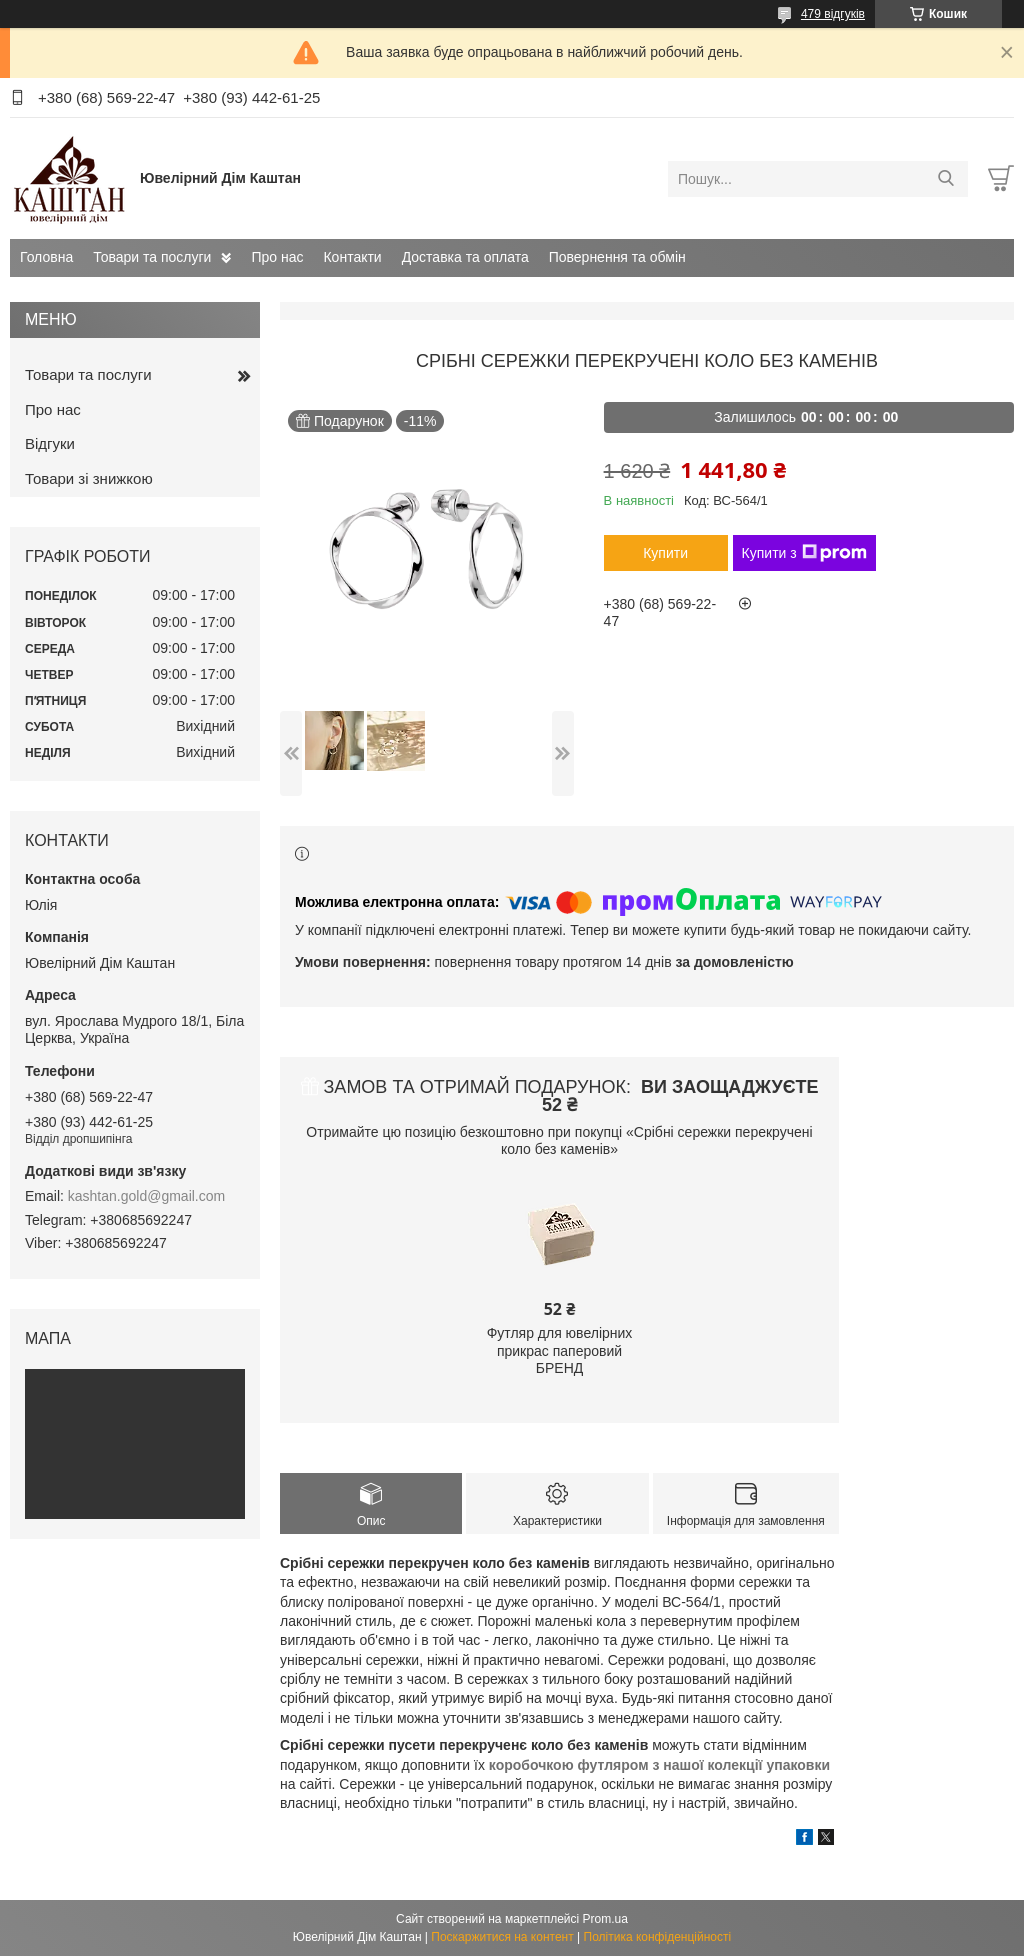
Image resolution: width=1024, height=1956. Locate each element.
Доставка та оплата (465, 257)
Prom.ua (605, 1919)
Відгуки (50, 443)
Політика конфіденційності (658, 1937)
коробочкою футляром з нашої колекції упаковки (659, 1765)
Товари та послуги (152, 257)
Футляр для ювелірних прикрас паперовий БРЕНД (560, 1350)
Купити (665, 553)
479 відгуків (833, 14)
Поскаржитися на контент (502, 1937)
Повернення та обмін (617, 257)
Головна (46, 257)
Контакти (352, 257)
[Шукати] (945, 179)
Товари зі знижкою (89, 478)
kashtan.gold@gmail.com (146, 1196)
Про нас (277, 257)
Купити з (804, 553)
